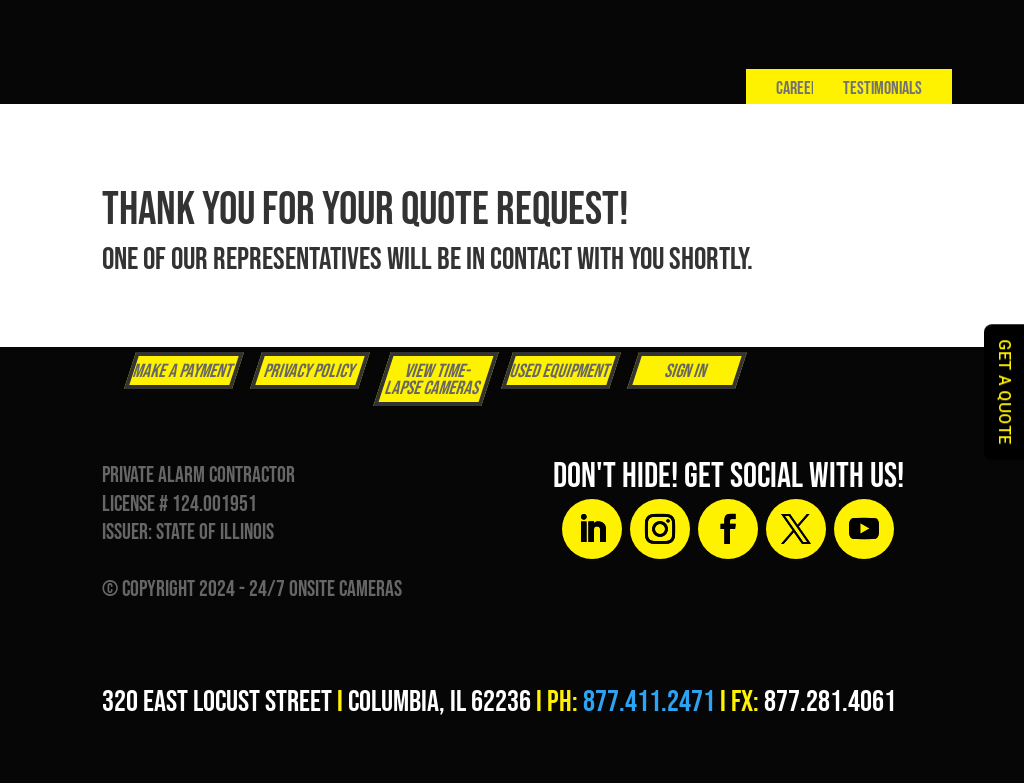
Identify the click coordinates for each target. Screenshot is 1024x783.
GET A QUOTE (1004, 392)
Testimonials (882, 88)
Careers (800, 88)
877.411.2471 (649, 702)
